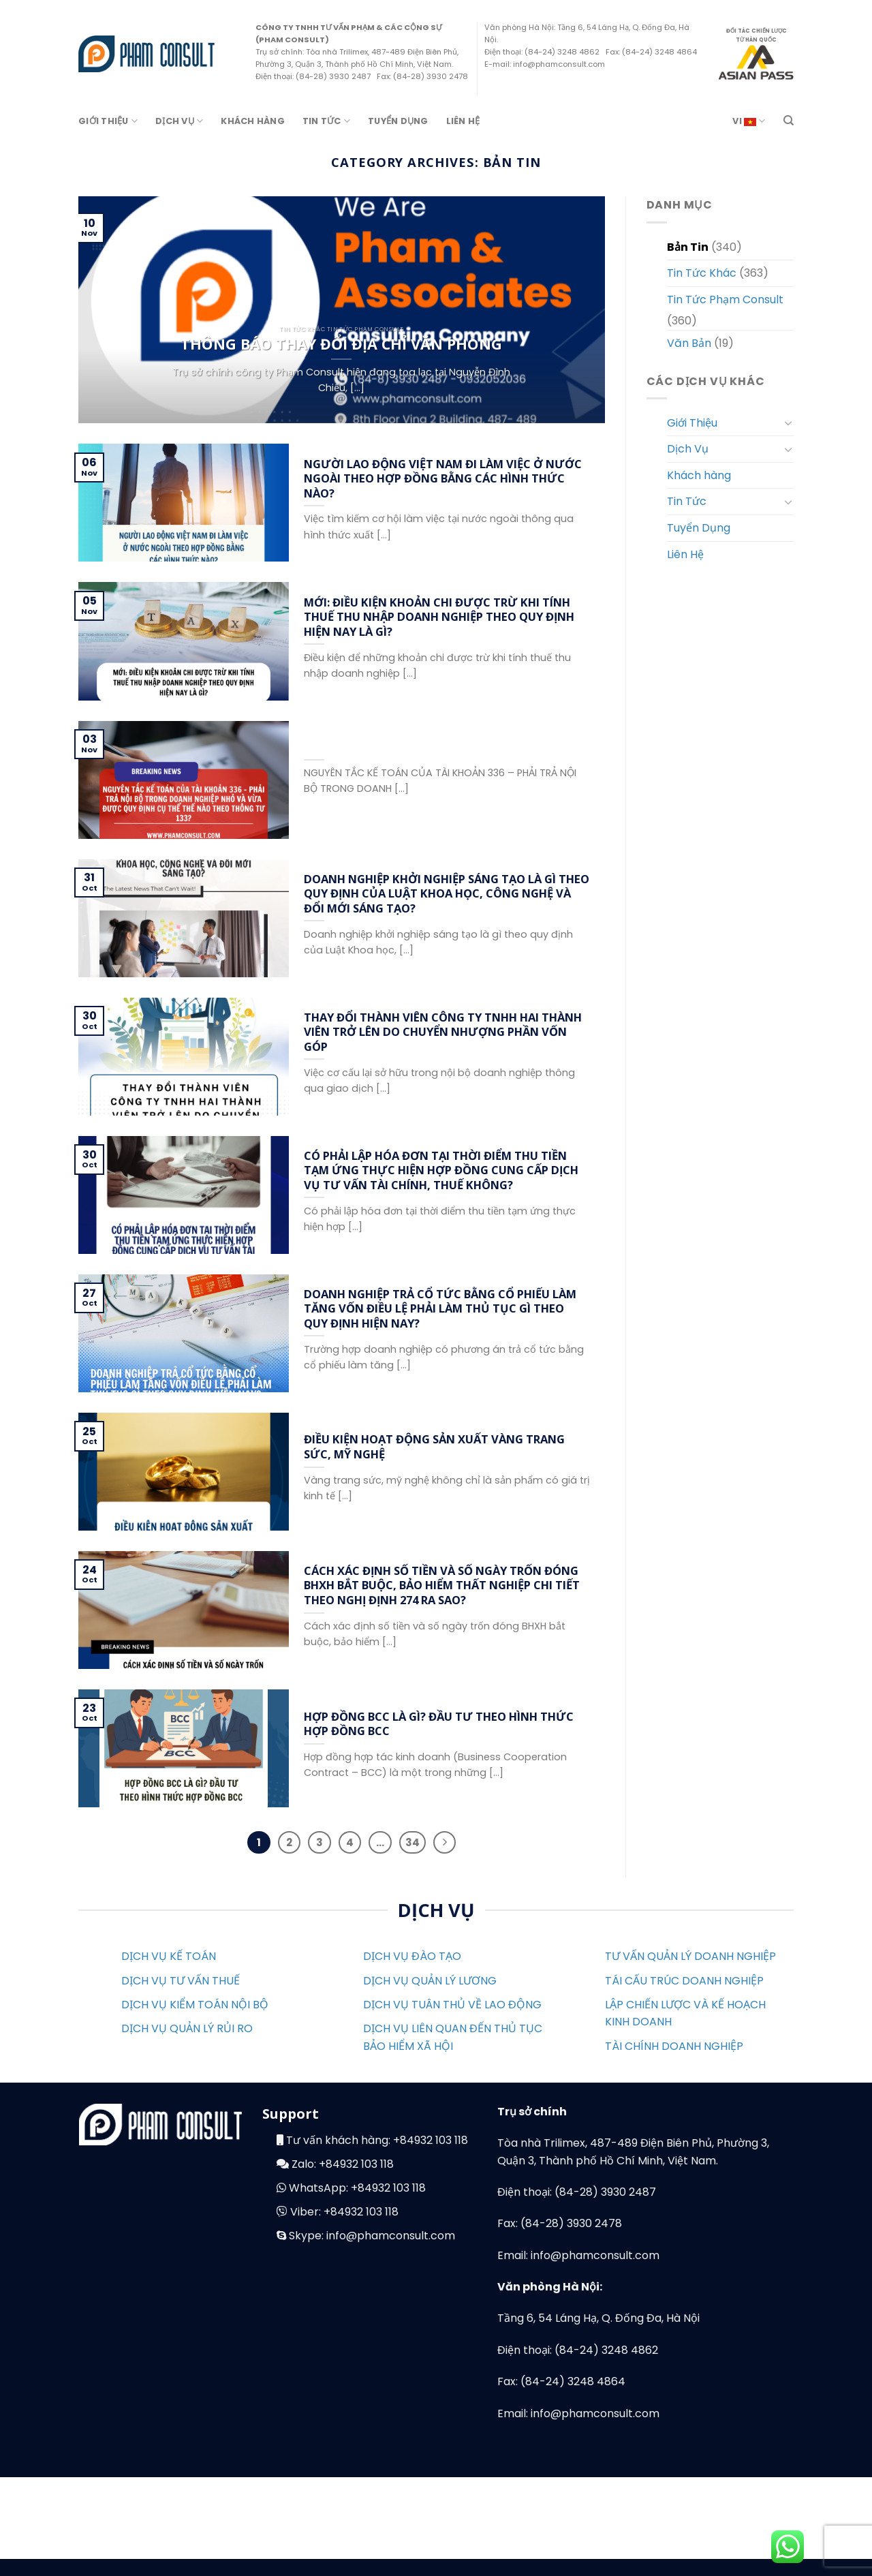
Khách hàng (253, 121)
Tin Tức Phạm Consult (725, 299)
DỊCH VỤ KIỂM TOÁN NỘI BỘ (194, 2004)
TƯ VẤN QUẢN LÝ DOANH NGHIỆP (690, 1956)
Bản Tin (687, 247)
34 (412, 1842)
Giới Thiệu (108, 120)
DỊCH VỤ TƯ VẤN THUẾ (180, 1981)
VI (748, 120)
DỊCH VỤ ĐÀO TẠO (412, 1956)
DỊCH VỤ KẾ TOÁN (168, 1956)
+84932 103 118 (430, 2140)
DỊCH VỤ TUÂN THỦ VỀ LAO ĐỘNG (452, 2004)
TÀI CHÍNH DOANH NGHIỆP (674, 2046)
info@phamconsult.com (390, 2235)
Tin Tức (326, 120)
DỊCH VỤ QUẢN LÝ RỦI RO (187, 2028)
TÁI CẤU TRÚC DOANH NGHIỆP (684, 1981)
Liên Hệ (463, 121)
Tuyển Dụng (398, 121)
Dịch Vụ (179, 120)
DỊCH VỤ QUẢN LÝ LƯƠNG (430, 1981)
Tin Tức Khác (701, 273)
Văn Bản (689, 343)
